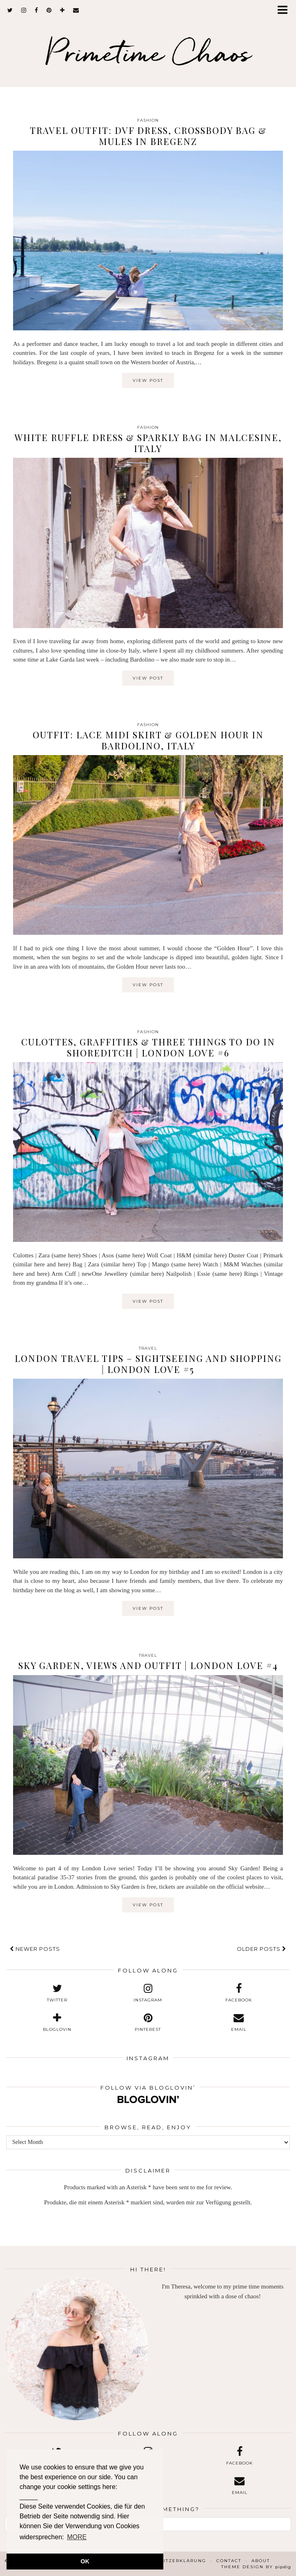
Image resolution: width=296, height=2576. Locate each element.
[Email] (76, 10)
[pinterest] (49, 10)
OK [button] (84, 2561)
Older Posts (261, 1948)
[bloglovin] (62, 10)
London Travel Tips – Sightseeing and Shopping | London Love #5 (148, 1363)
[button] (285, 10)
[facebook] (36, 10)
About (260, 2560)
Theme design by (256, 2566)
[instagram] (24, 10)
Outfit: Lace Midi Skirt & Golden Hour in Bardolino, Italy (148, 740)
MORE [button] (77, 2537)
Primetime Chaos (148, 52)
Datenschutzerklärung (169, 2560)
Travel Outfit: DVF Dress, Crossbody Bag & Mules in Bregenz (148, 135)
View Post (148, 380)
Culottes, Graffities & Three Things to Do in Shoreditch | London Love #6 (148, 1047)
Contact (228, 2560)
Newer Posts (35, 1948)
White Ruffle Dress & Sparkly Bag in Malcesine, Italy (148, 442)
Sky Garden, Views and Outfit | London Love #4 (148, 1665)
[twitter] (10, 10)
